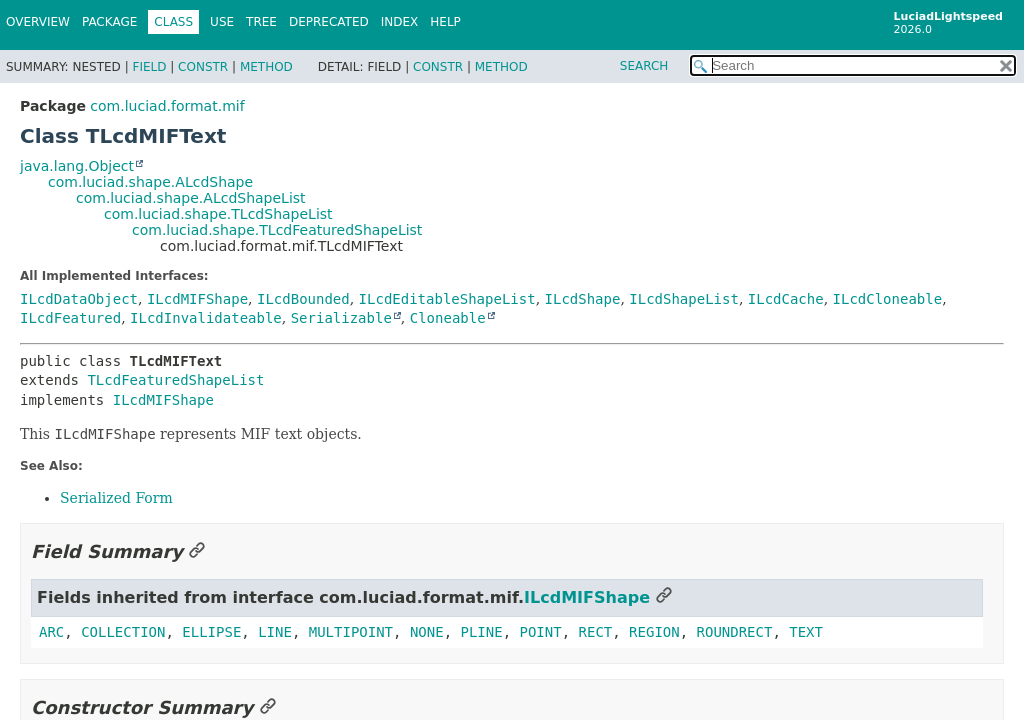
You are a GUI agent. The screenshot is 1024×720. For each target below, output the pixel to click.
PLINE (482, 632)
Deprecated (329, 22)
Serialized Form (116, 498)
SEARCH (644, 66)
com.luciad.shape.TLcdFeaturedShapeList (277, 230)
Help (445, 22)
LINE (275, 632)
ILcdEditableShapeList (447, 299)
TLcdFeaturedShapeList (175, 380)
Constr (203, 67)
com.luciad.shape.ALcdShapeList (191, 198)
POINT (541, 632)
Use (222, 22)
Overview (38, 22)
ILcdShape (583, 299)
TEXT (806, 632)
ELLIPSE (211, 632)
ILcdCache (786, 299)
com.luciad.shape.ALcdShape (150, 182)
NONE (427, 632)
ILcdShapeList (684, 299)
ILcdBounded (303, 299)
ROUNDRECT (735, 632)
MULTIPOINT (351, 632)
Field (149, 67)
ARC (51, 632)
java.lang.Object (77, 166)
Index (400, 22)
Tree (261, 22)
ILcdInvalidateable (206, 318)
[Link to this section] (197, 551)
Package (109, 22)
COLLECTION (123, 632)
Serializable (341, 318)
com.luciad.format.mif (167, 106)
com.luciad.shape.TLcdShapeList (218, 214)
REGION (654, 632)
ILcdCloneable (888, 299)
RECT (596, 632)
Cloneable (448, 318)
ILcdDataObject (79, 299)
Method (266, 67)
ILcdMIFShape (197, 299)
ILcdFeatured (70, 318)
